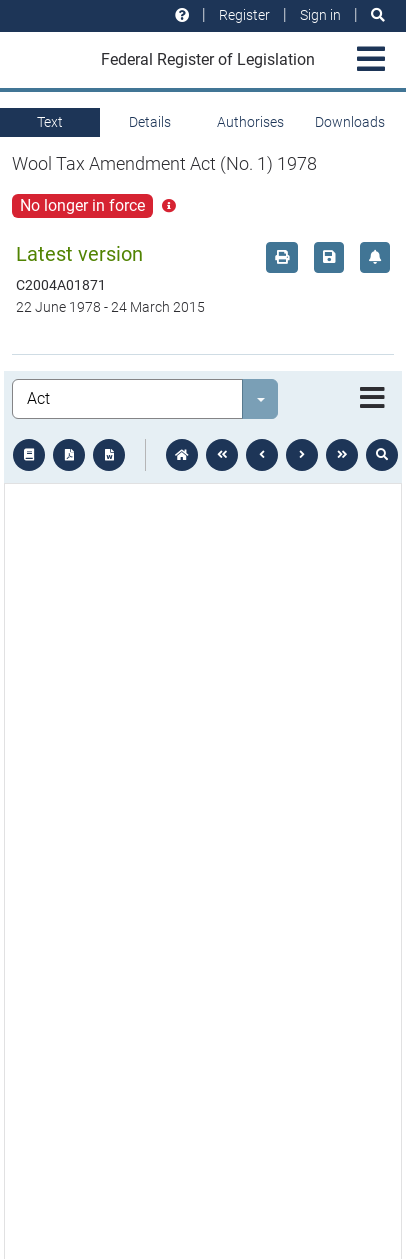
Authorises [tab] (250, 122)
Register (244, 15)
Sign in (320, 15)
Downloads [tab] (350, 122)
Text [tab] (50, 122)
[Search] (378, 15)
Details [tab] (150, 122)
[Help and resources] (182, 15)
